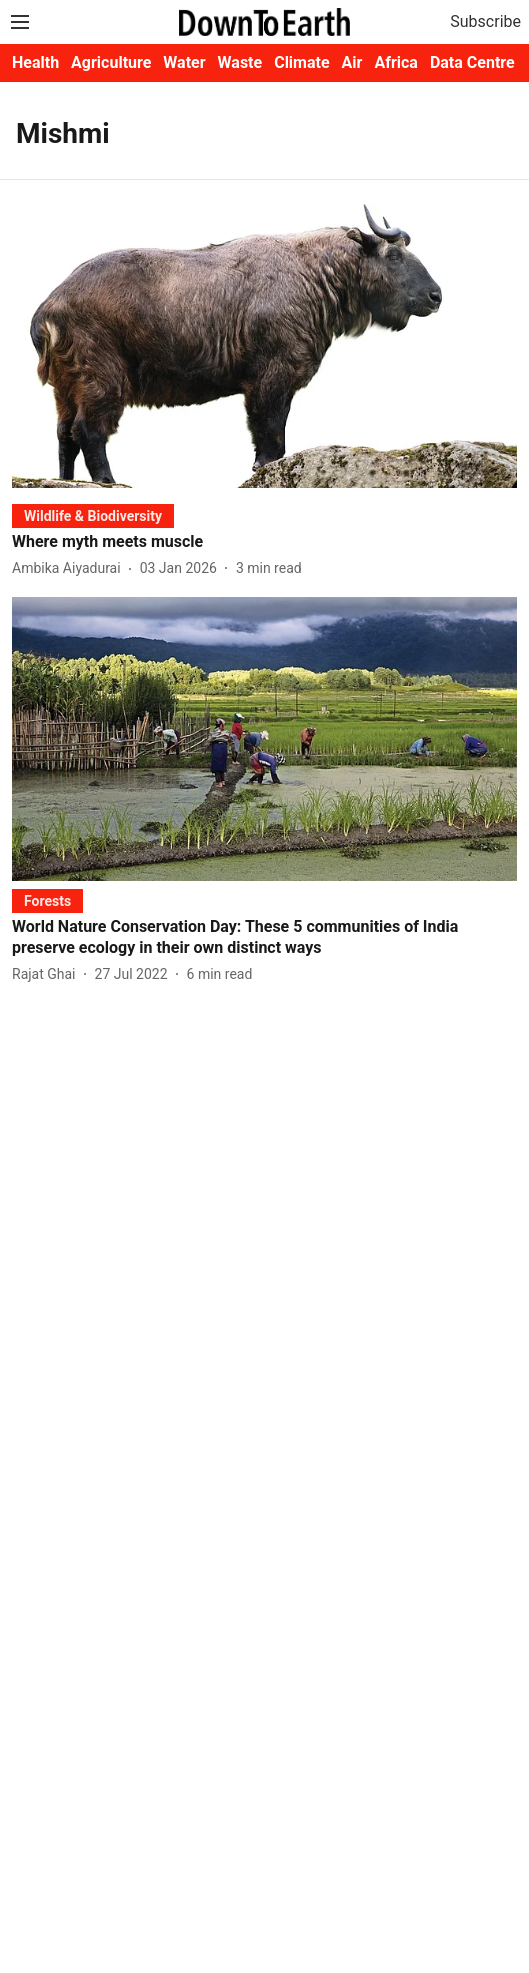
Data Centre (472, 62)
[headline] (264, 542)
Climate (301, 62)
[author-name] (70, 568)
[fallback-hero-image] (264, 346)
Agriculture (111, 62)
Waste (240, 62)
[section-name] (93, 515)
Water (184, 62)
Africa (395, 62)
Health (35, 62)
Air (352, 62)
